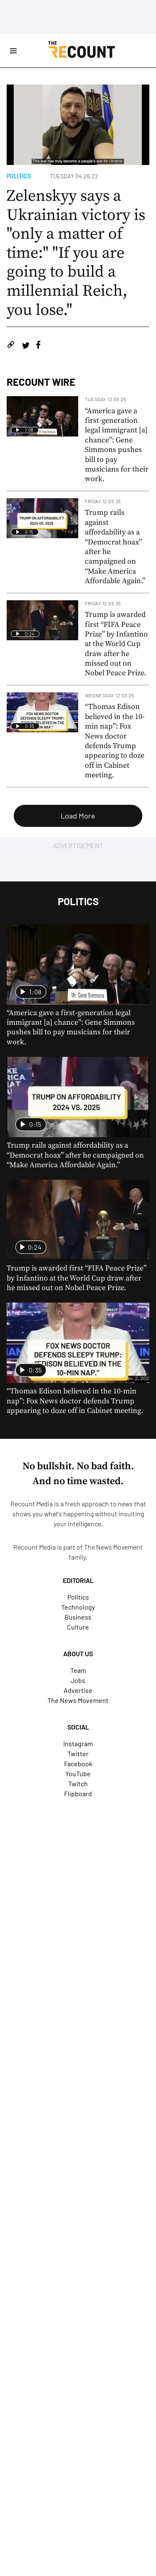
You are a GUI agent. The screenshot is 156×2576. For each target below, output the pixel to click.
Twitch (78, 1783)
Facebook (78, 1763)
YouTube (78, 1773)
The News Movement (113, 1547)
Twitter (78, 1753)
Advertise (78, 1690)
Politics (19, 176)
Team (78, 1670)
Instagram (78, 1743)
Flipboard (78, 1793)
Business (78, 1617)
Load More (78, 815)
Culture (78, 1627)
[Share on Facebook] (38, 346)
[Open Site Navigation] (13, 51)
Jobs (78, 1680)
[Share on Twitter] (26, 346)
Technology (78, 1607)
